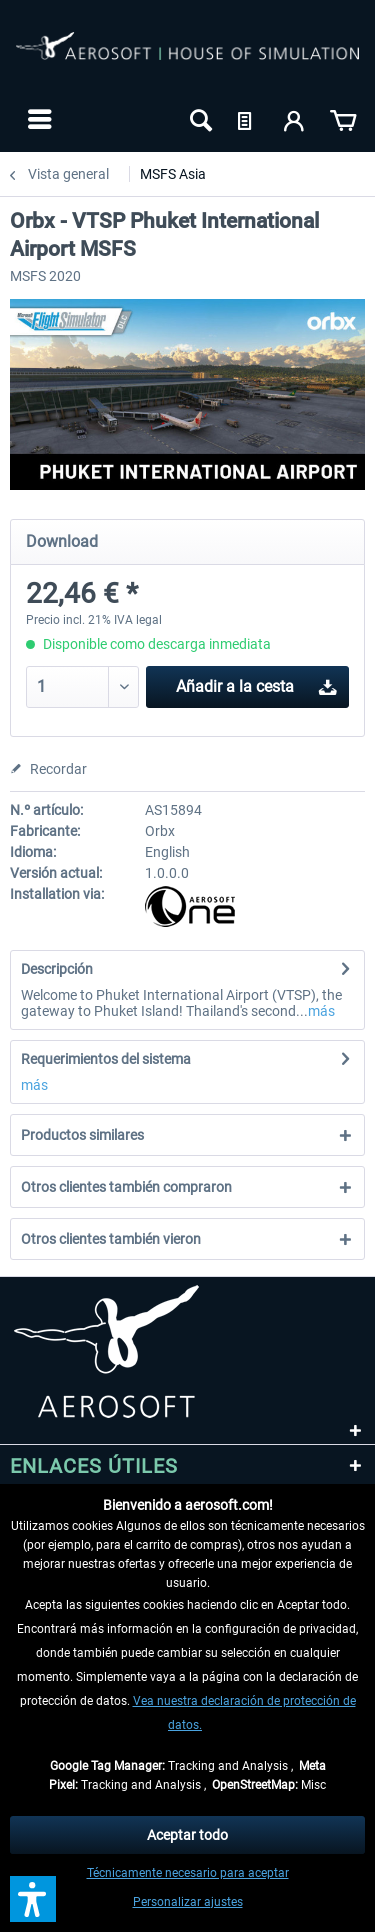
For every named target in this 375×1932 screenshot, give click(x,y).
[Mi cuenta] (295, 119)
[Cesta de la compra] (343, 119)
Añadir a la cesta (256, 683)
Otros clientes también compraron (126, 1187)
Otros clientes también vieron (111, 1239)
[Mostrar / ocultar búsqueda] (199, 119)
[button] (33, 1899)
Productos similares (82, 1135)
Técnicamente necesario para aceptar (188, 1873)
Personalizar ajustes (188, 1902)
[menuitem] (37, 119)
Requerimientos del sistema (106, 1059)
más (321, 1011)
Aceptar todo (187, 1835)
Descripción (57, 969)
